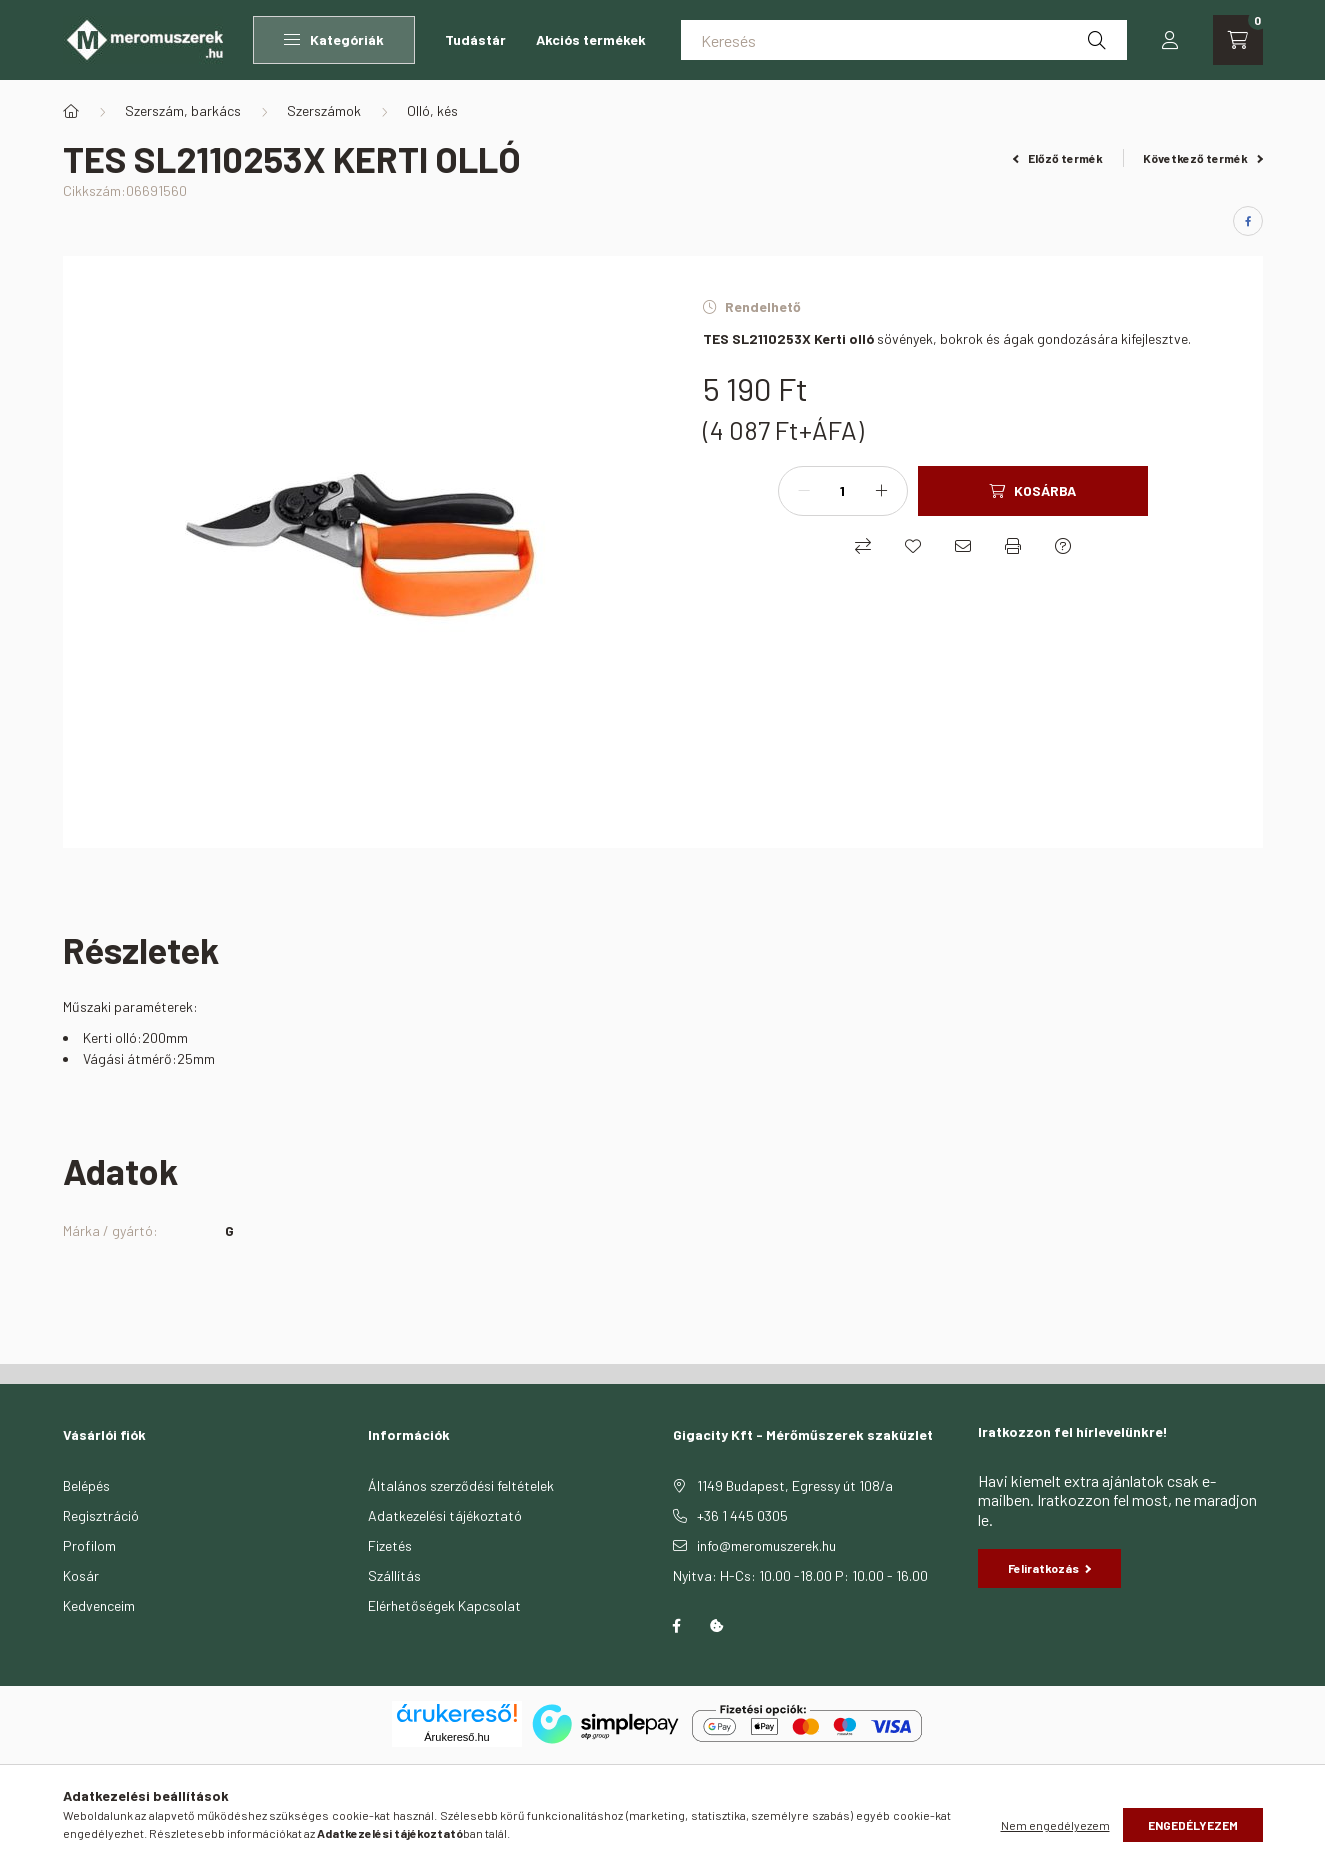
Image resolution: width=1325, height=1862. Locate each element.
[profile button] (1170, 40)
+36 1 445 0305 (742, 1515)
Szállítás (394, 1575)
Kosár (81, 1575)
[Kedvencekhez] (913, 546)
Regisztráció (101, 1515)
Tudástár (475, 39)
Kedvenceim (99, 1605)
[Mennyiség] (843, 491)
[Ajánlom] (963, 546)
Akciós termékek (591, 39)
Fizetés (390, 1545)
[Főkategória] (71, 111)
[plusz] (882, 491)
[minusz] (804, 491)
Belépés (86, 1485)
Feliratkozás (1050, 1568)
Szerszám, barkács (183, 110)
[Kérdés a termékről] (1063, 546)
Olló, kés (432, 110)
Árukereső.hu (456, 1737)
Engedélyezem (1193, 1825)
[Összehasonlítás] (863, 546)
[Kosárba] (1033, 491)
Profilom (89, 1545)
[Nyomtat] (1013, 546)
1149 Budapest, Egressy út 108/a (795, 1485)
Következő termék (1203, 158)
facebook (677, 1626)
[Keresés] (904, 40)
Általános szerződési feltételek (461, 1485)
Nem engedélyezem (1055, 1825)
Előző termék (1058, 158)
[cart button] (1238, 40)
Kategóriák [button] (334, 39)
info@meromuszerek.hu (766, 1545)
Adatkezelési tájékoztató (445, 1515)
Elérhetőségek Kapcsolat (444, 1605)
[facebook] (1248, 221)
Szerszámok (324, 110)
